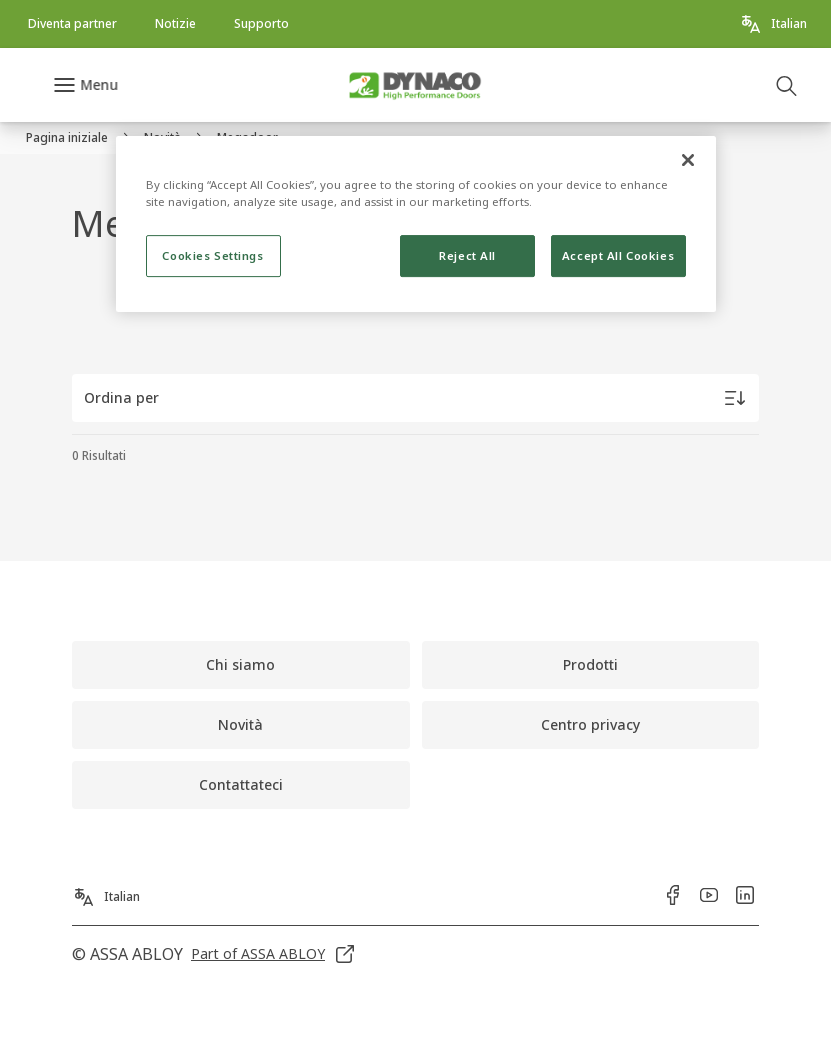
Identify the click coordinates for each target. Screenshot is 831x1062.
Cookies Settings (212, 256)
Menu (99, 84)
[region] (416, 224)
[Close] (688, 160)
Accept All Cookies (618, 256)
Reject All (467, 256)
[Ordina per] (415, 398)
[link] (72, 24)
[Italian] (773, 24)
